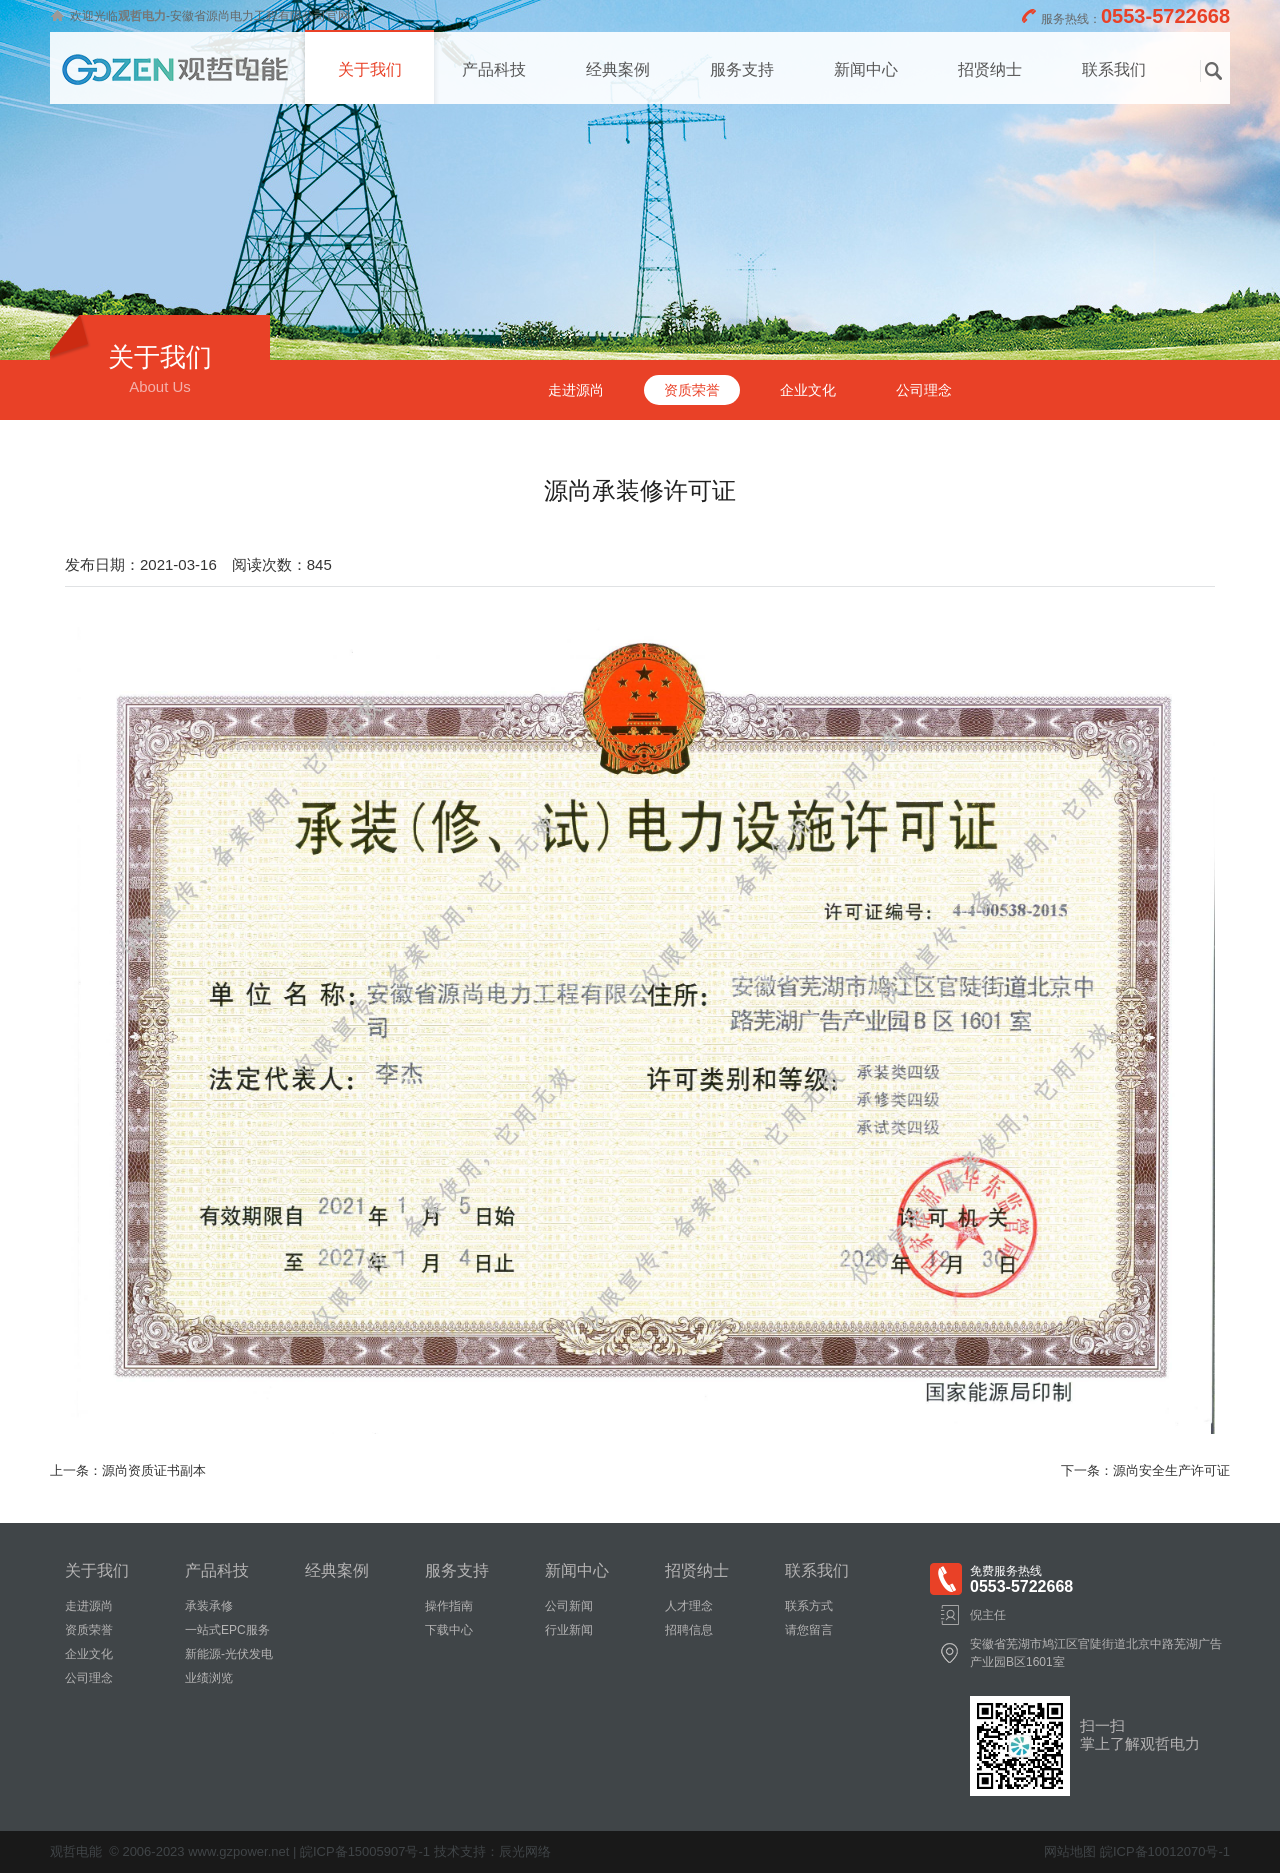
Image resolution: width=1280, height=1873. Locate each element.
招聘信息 (689, 1630)
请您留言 (809, 1630)
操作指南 (449, 1606)
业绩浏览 (209, 1678)
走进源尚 (576, 390)
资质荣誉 (692, 390)
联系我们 (1114, 69)
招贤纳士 (990, 69)
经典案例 (618, 69)
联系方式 (809, 1606)
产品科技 (494, 69)
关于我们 (370, 69)
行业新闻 (569, 1630)
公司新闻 (569, 1606)
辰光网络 (525, 1851)
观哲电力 (142, 16)
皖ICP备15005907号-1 (365, 1851)
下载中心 (449, 1630)
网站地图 (1070, 1851)
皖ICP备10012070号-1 (1165, 1851)
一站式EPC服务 (227, 1630)
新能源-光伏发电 (229, 1654)
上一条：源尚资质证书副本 (128, 1470)
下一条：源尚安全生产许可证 (1145, 1470)
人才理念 (689, 1606)
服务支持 (742, 69)
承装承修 (209, 1606)
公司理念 (924, 390)
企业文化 (808, 390)
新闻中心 (866, 69)
